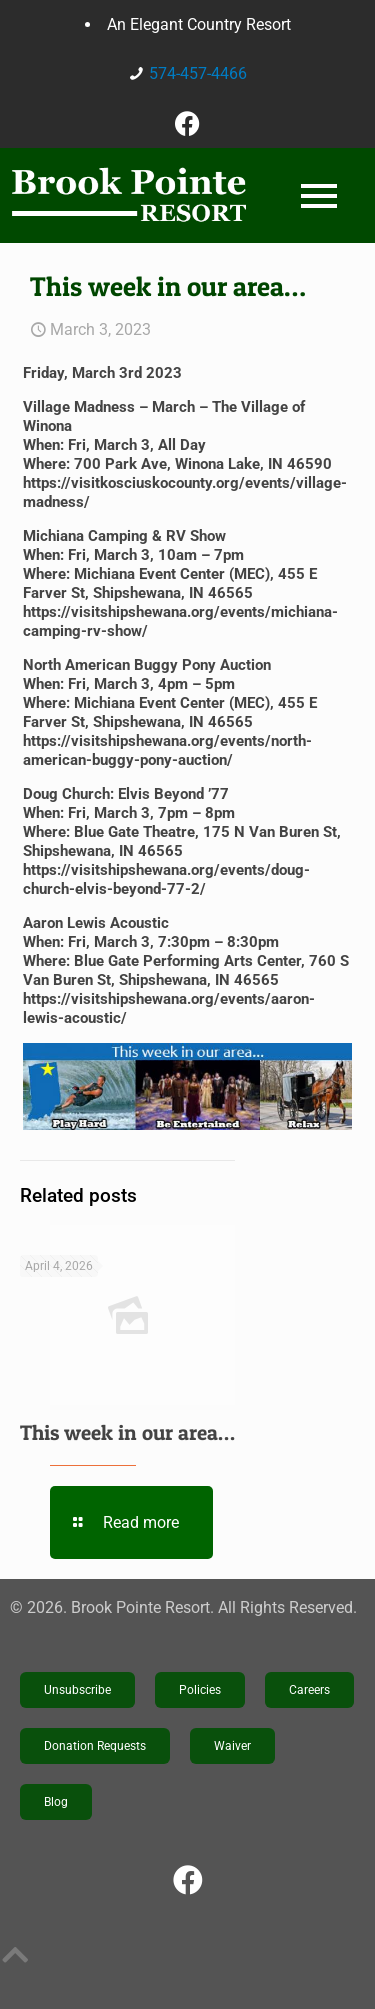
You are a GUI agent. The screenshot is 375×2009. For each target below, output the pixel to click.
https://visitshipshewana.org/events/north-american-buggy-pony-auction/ (167, 750)
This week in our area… (127, 1432)
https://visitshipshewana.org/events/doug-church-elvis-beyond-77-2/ (166, 879)
